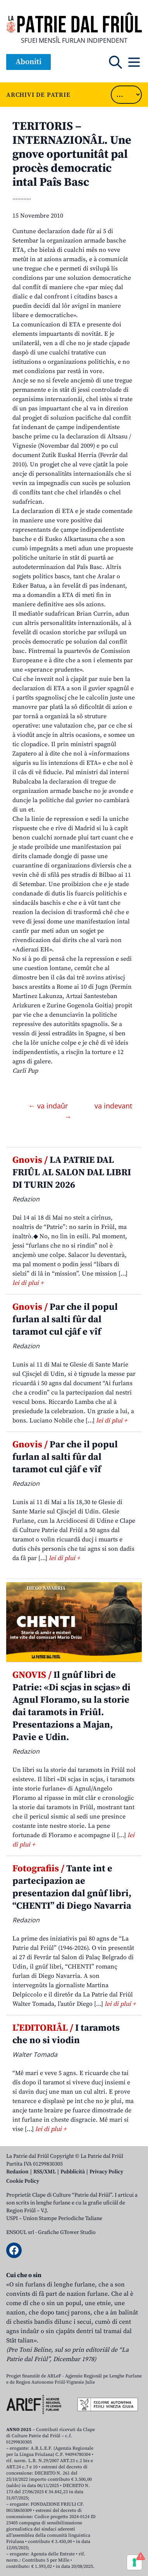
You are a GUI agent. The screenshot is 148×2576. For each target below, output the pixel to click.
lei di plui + (27, 1283)
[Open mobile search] (115, 62)
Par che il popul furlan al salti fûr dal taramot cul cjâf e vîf (65, 1319)
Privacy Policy (106, 2171)
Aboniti (28, 62)
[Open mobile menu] (134, 62)
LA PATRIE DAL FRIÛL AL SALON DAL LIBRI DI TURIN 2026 (71, 1172)
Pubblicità (72, 2171)
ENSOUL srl (20, 2232)
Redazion (17, 2171)
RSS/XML (44, 2171)
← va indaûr (49, 1105)
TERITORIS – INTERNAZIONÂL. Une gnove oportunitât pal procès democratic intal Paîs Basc (71, 154)
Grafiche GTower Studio (67, 2232)
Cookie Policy (22, 2181)
